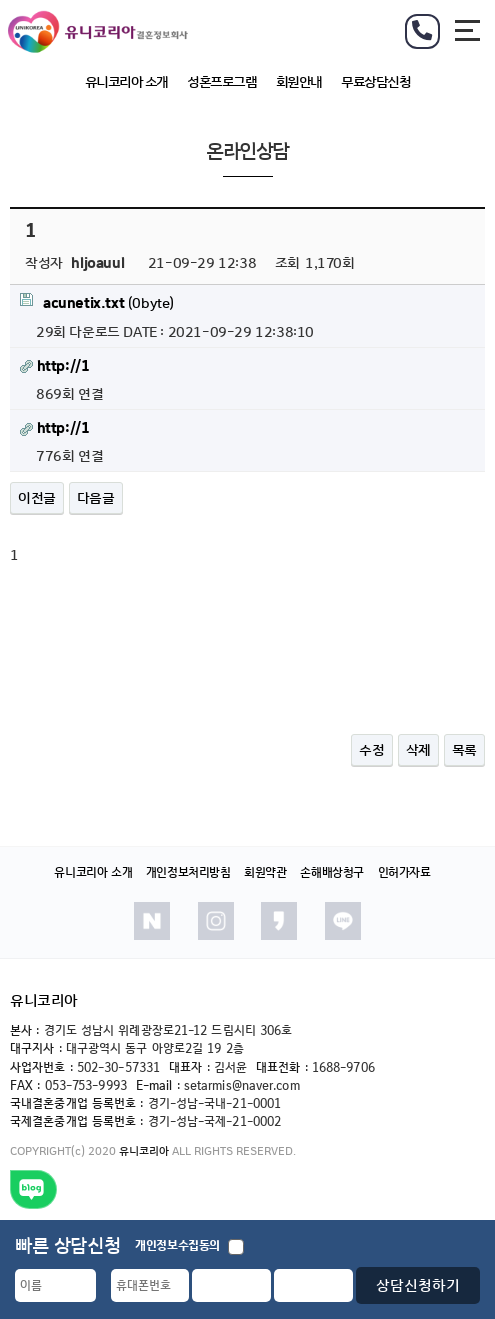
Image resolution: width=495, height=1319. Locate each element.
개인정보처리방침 (188, 872)
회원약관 (265, 872)
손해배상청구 (332, 872)
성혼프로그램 (221, 82)
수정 (371, 750)
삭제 (418, 750)
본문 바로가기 (0, 0)
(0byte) (97, 302)
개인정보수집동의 (189, 1246)
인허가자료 (404, 872)
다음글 (96, 498)
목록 (464, 750)
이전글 (37, 498)
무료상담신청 (375, 82)
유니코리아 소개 (126, 82)
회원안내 (299, 82)
